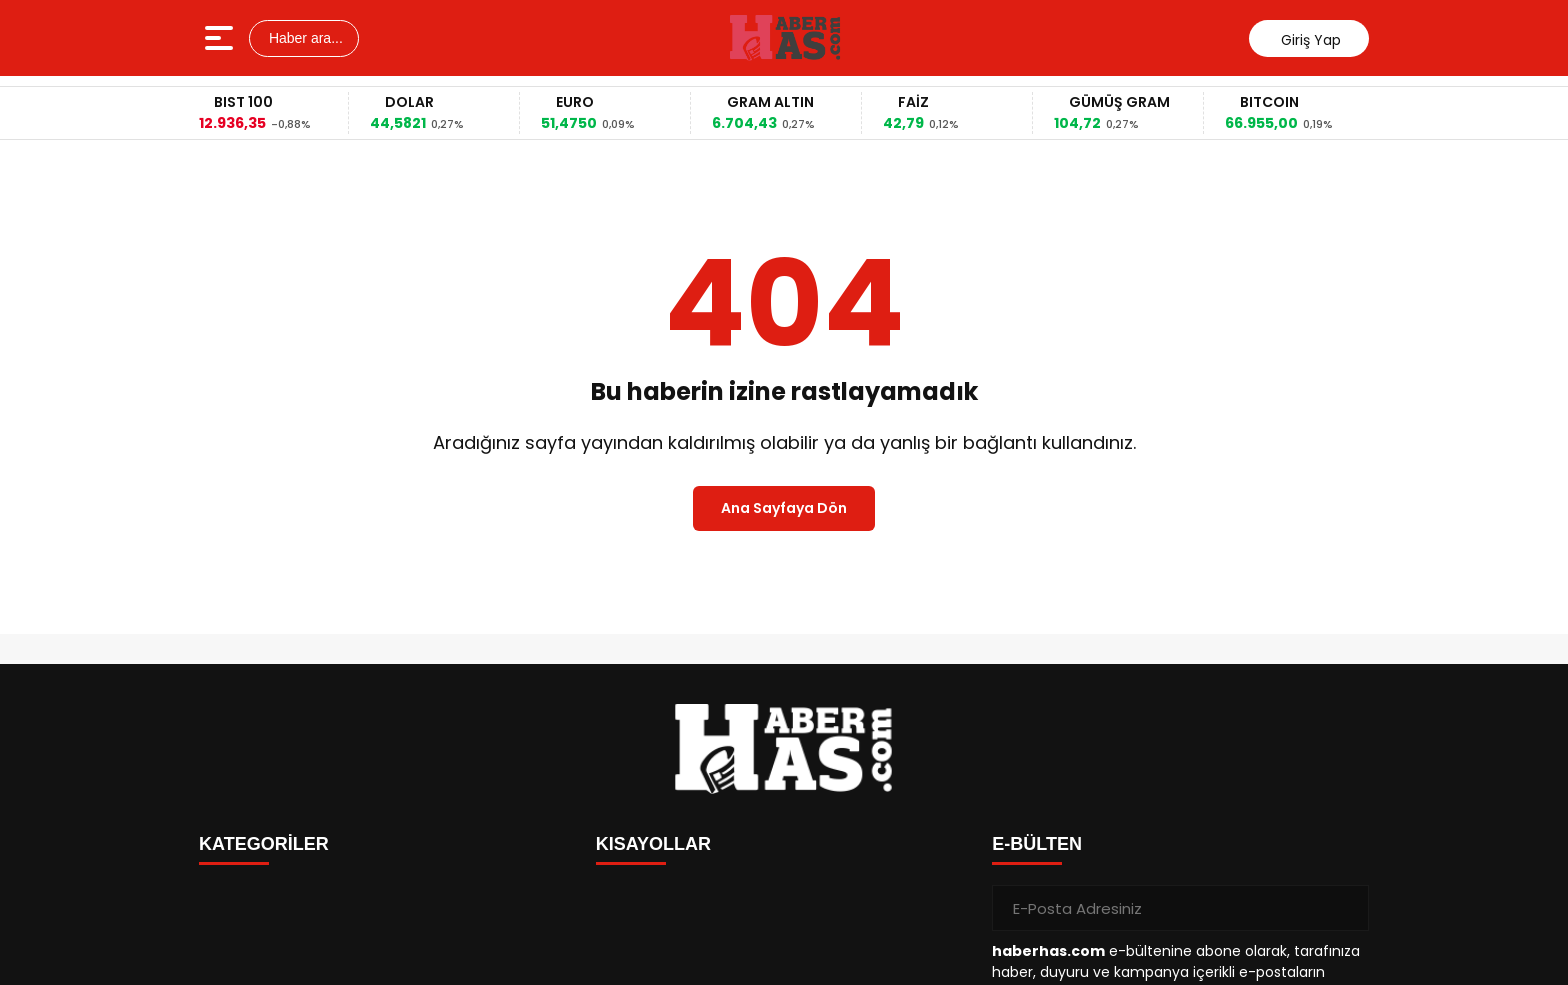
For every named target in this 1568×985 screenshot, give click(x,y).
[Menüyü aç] (221, 38)
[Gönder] (1346, 908)
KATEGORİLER (264, 844)
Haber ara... (304, 38)
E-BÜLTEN (1037, 844)
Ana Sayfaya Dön (784, 508)
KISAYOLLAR (653, 844)
